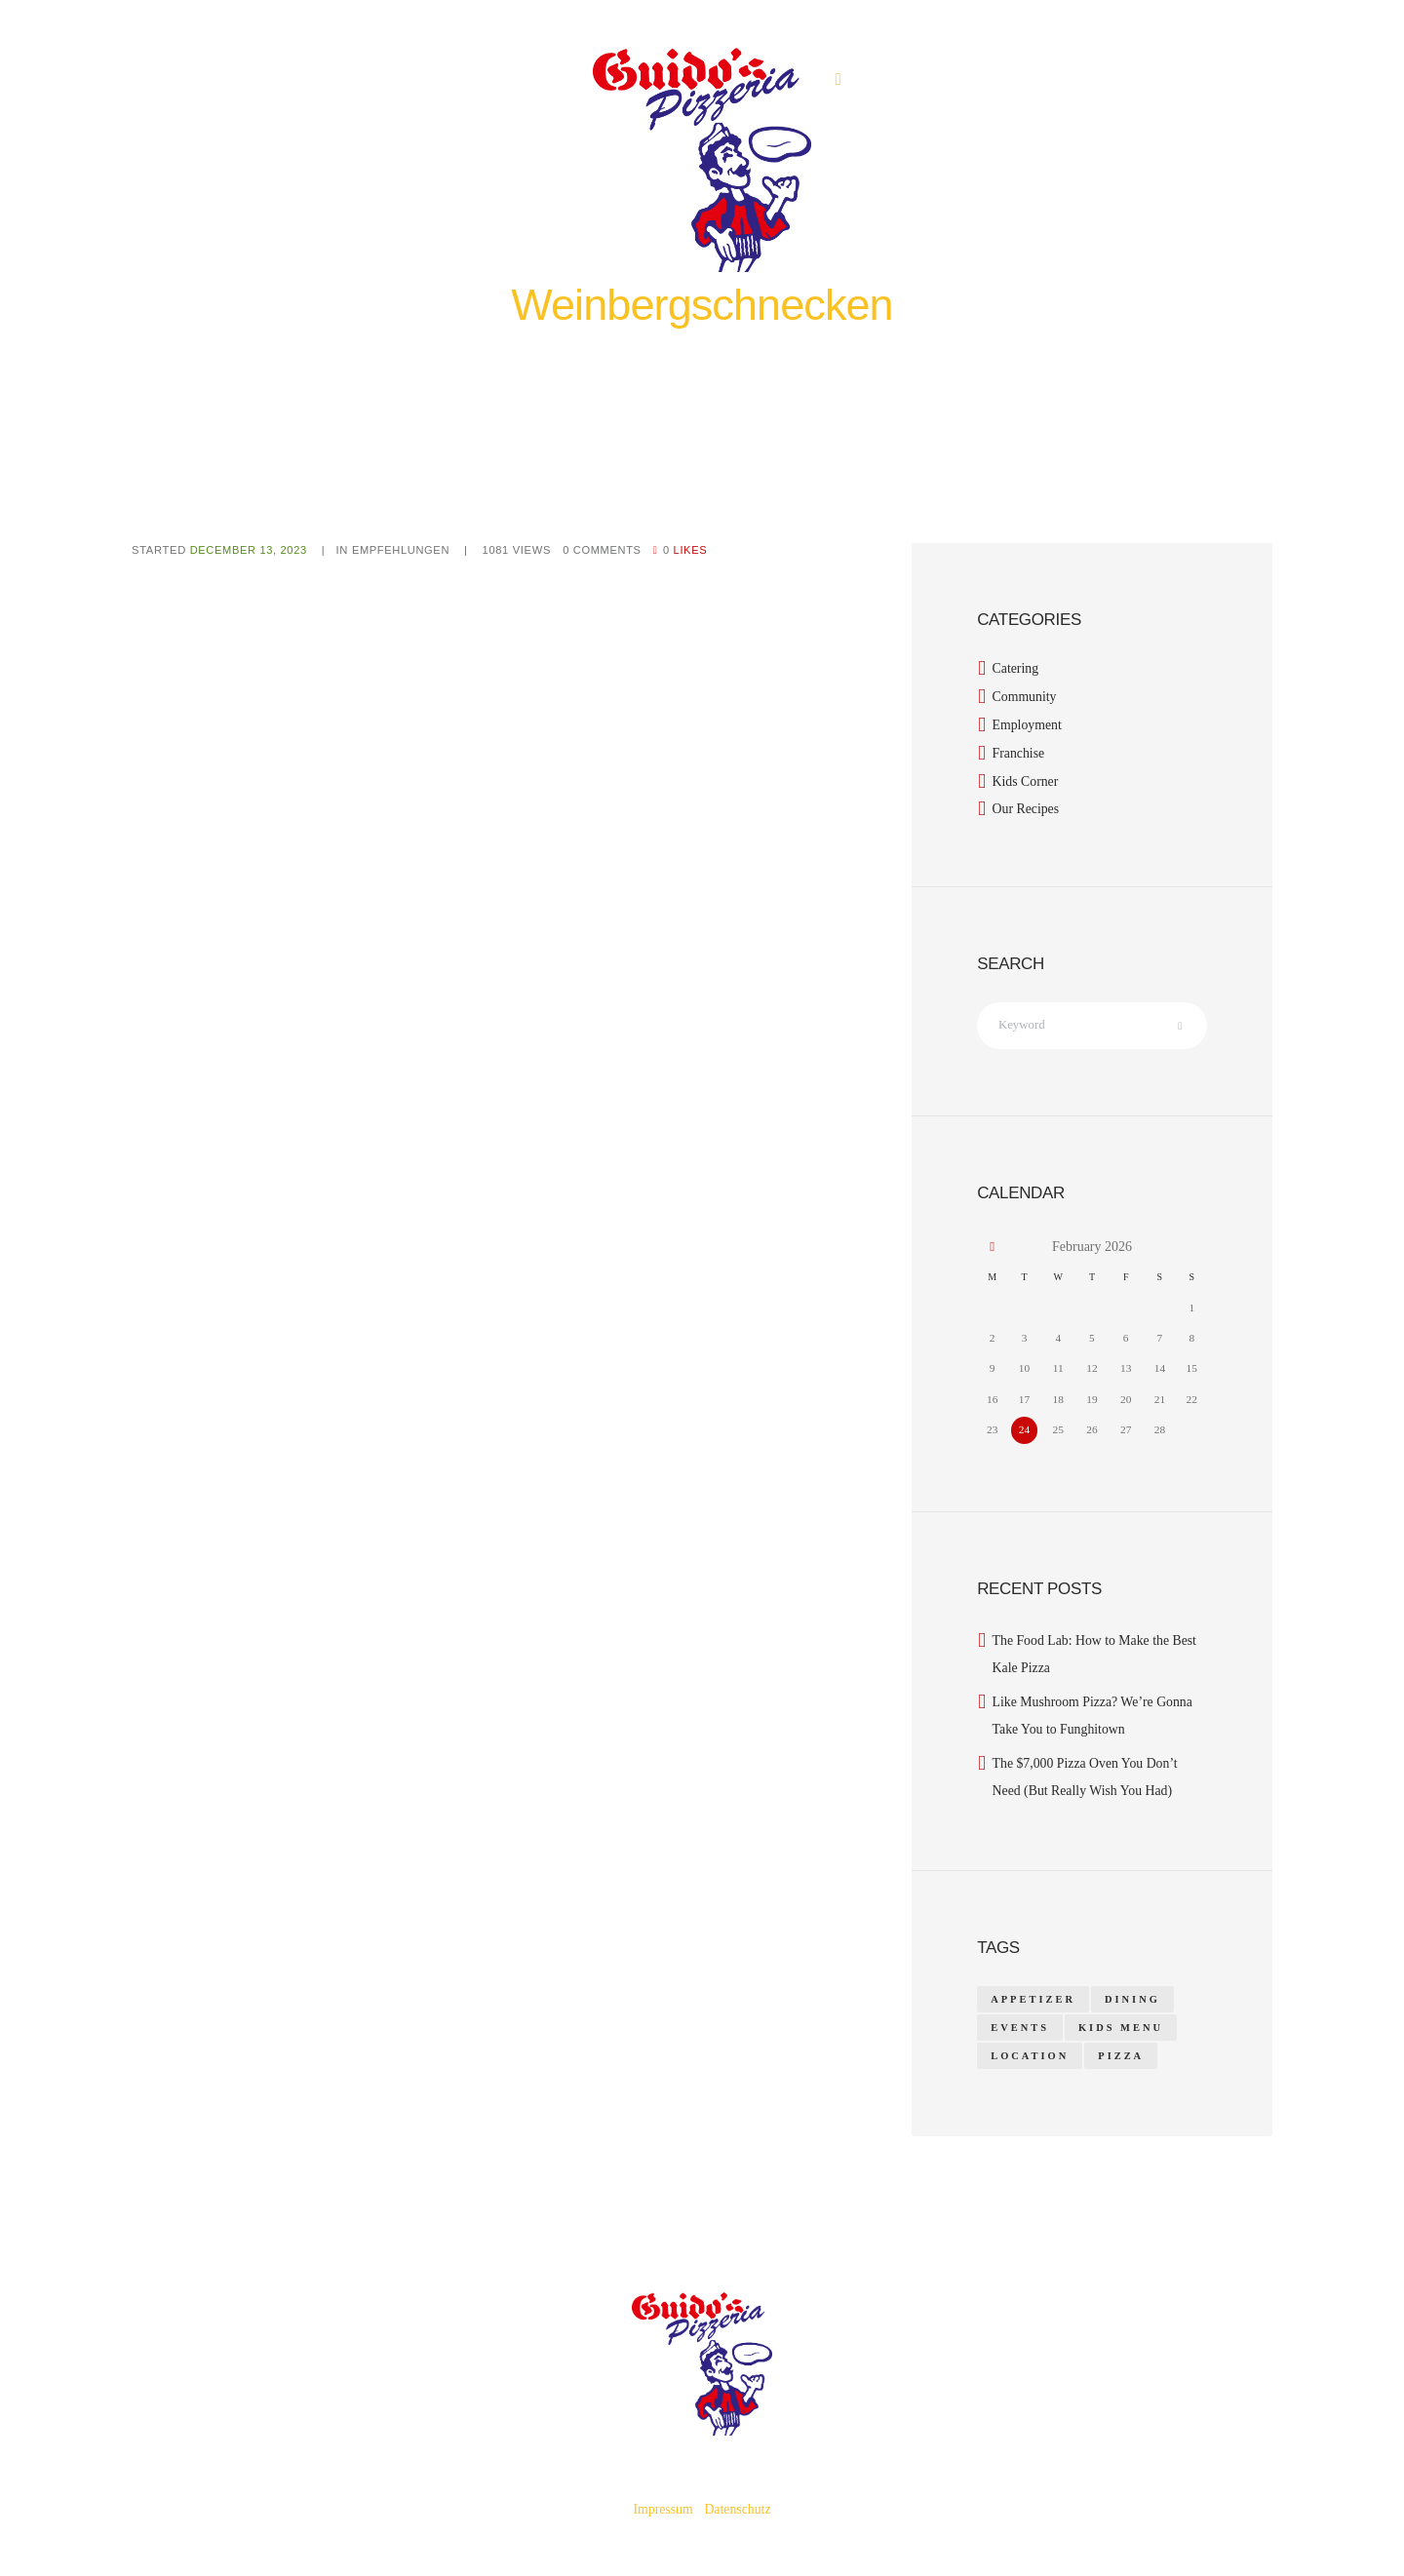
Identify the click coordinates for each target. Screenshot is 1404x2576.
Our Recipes (1027, 808)
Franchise (1019, 753)
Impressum (662, 2507)
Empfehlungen (669, 348)
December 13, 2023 (249, 550)
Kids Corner (1026, 781)
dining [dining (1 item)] (1132, 1996)
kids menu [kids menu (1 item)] (1120, 2024)
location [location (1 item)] (1030, 2054)
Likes (689, 550)
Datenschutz (737, 2507)
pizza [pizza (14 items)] (1122, 2054)
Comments (605, 550)
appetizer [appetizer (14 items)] (1033, 1996)
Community (1025, 696)
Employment (1028, 725)
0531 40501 (880, 79)
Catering (1016, 668)
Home (606, 348)
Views (519, 550)
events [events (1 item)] (1020, 2024)
